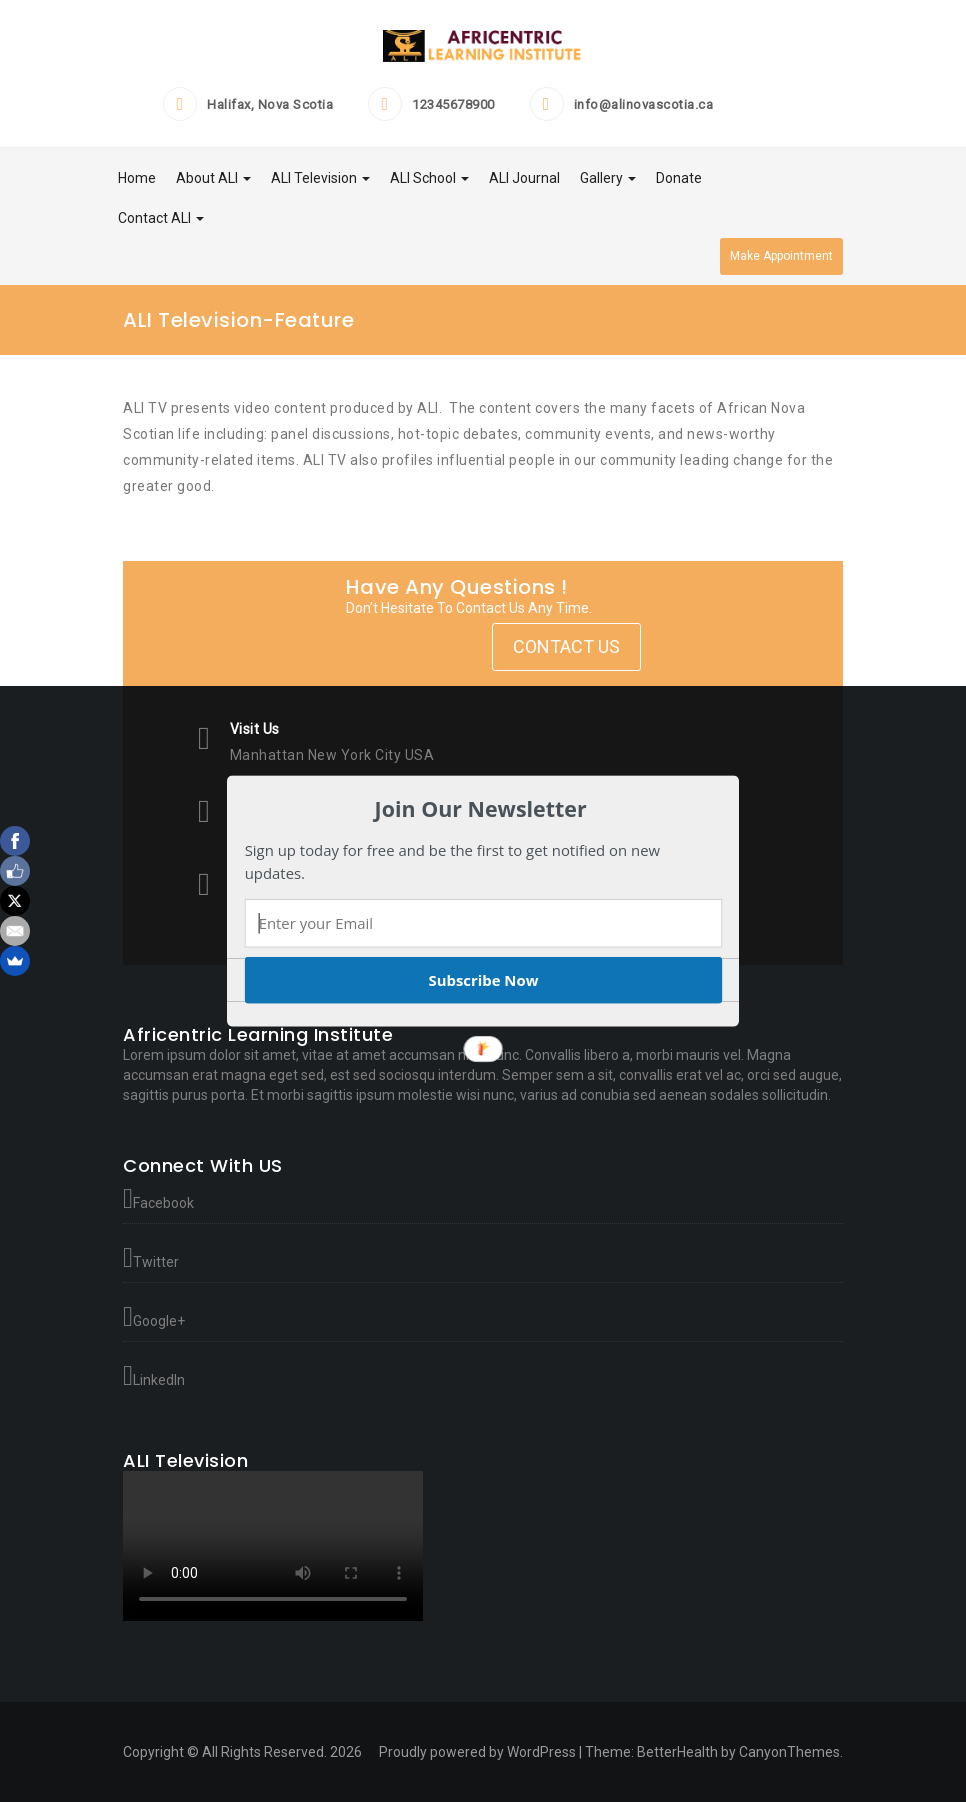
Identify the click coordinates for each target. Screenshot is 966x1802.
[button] (481, 809)
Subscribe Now (483, 980)
